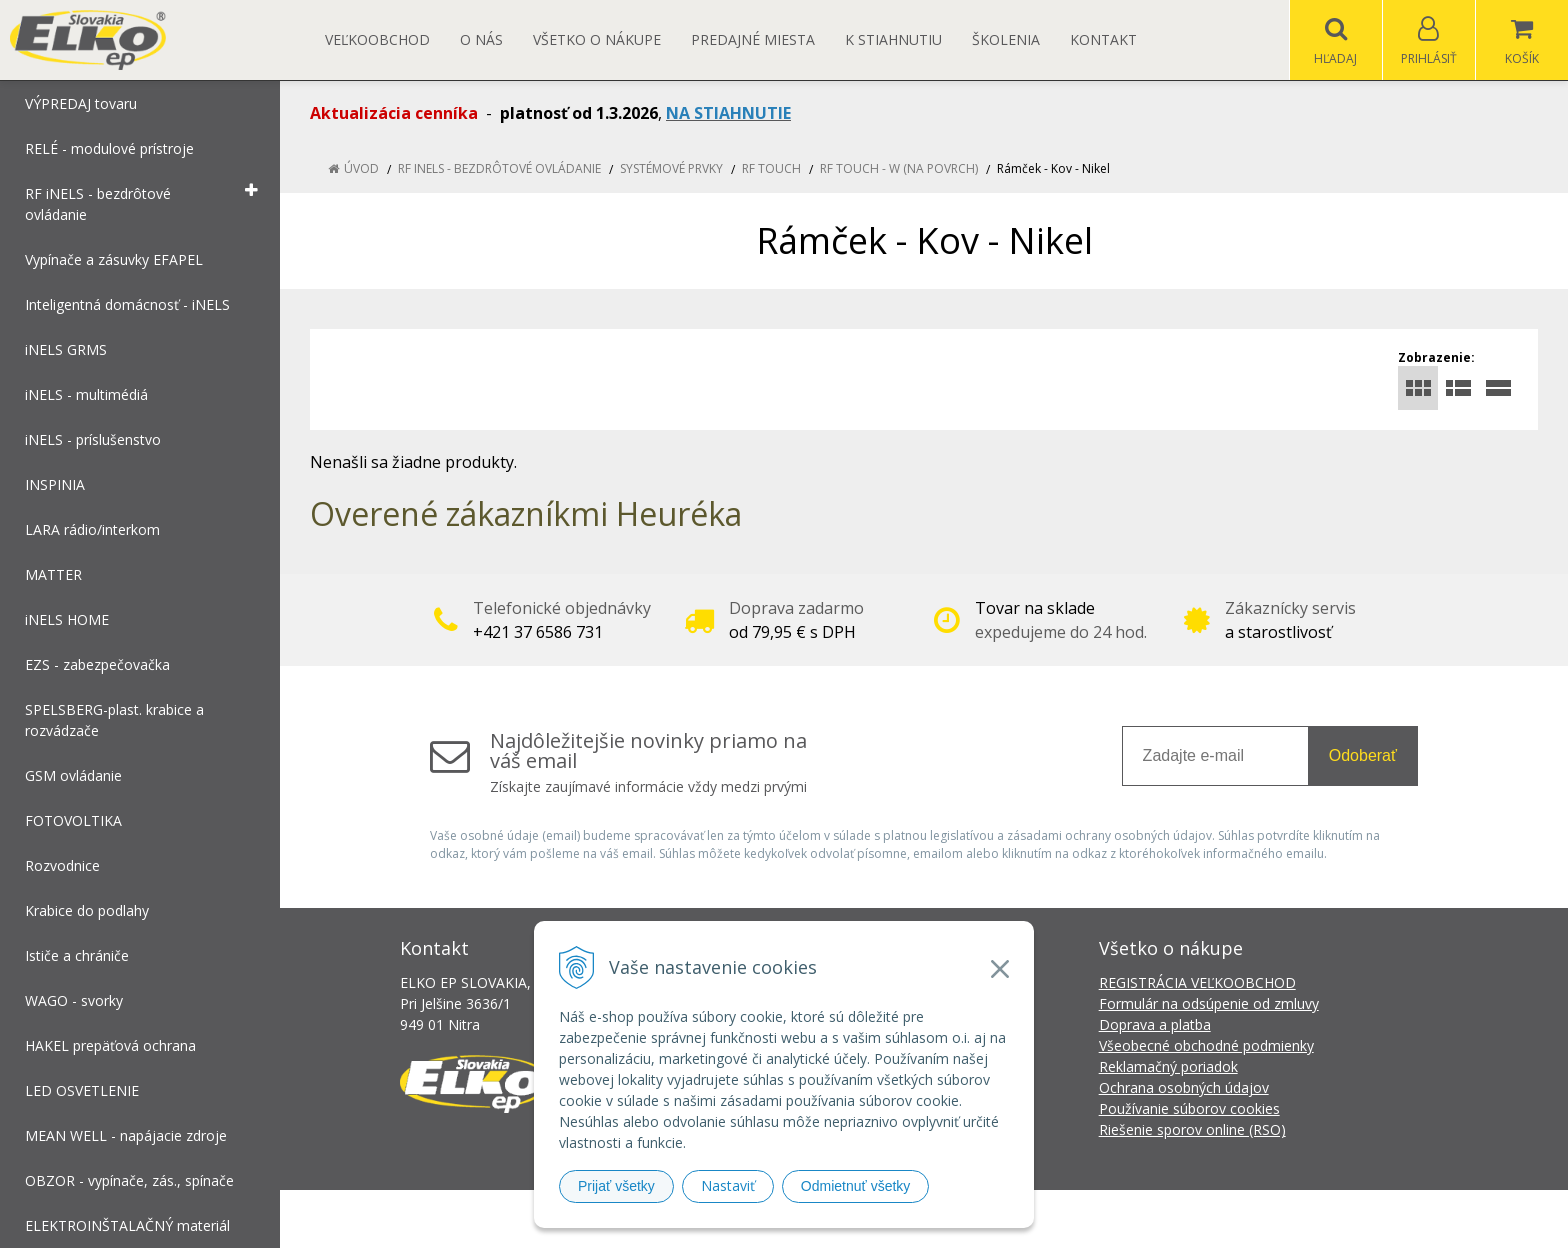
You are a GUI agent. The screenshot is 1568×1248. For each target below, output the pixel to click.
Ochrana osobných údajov (1184, 1087)
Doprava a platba (1155, 1024)
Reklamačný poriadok (1168, 1066)
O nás (481, 39)
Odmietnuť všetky (856, 1186)
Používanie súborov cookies (1189, 1108)
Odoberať (1363, 755)
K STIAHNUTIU (893, 39)
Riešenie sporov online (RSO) (1192, 1129)
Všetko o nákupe (597, 39)
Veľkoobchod (377, 39)
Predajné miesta (753, 39)
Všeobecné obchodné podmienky (1206, 1045)
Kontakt (1103, 39)
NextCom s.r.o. (1143, 1218)
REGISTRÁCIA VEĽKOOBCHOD (1197, 982)
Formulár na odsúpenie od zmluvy (1209, 1003)
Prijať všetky (616, 1186)
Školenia (1006, 39)
